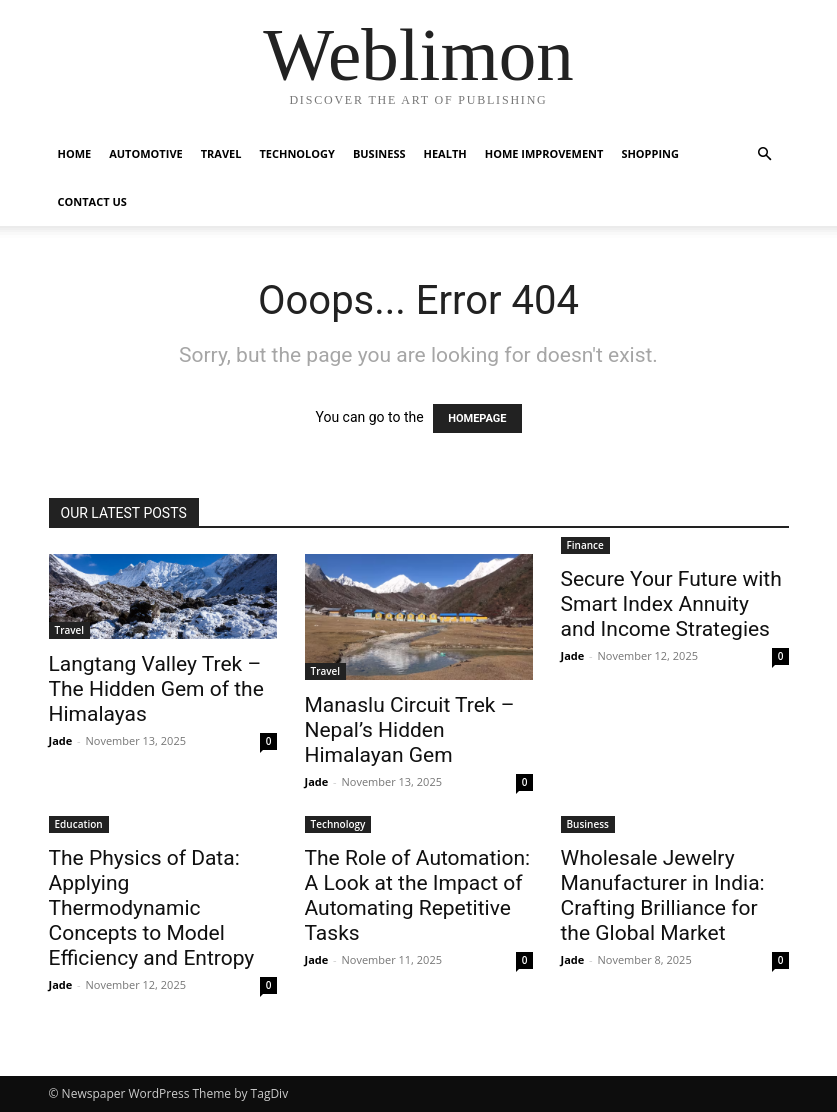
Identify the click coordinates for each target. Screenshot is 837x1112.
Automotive (145, 153)
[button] (765, 154)
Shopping (650, 153)
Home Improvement (544, 153)
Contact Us (92, 201)
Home (75, 153)
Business (379, 153)
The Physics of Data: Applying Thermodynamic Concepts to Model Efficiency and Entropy (152, 908)
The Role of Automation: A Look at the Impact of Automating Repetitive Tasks (418, 895)
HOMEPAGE (477, 418)
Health (445, 153)
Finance (585, 545)
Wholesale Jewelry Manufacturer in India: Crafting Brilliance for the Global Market (663, 895)
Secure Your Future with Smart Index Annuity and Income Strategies (671, 604)
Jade (61, 740)
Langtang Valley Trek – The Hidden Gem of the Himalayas (156, 689)
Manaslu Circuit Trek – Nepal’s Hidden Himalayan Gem (410, 730)
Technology (296, 153)
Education (79, 824)
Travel (221, 153)
